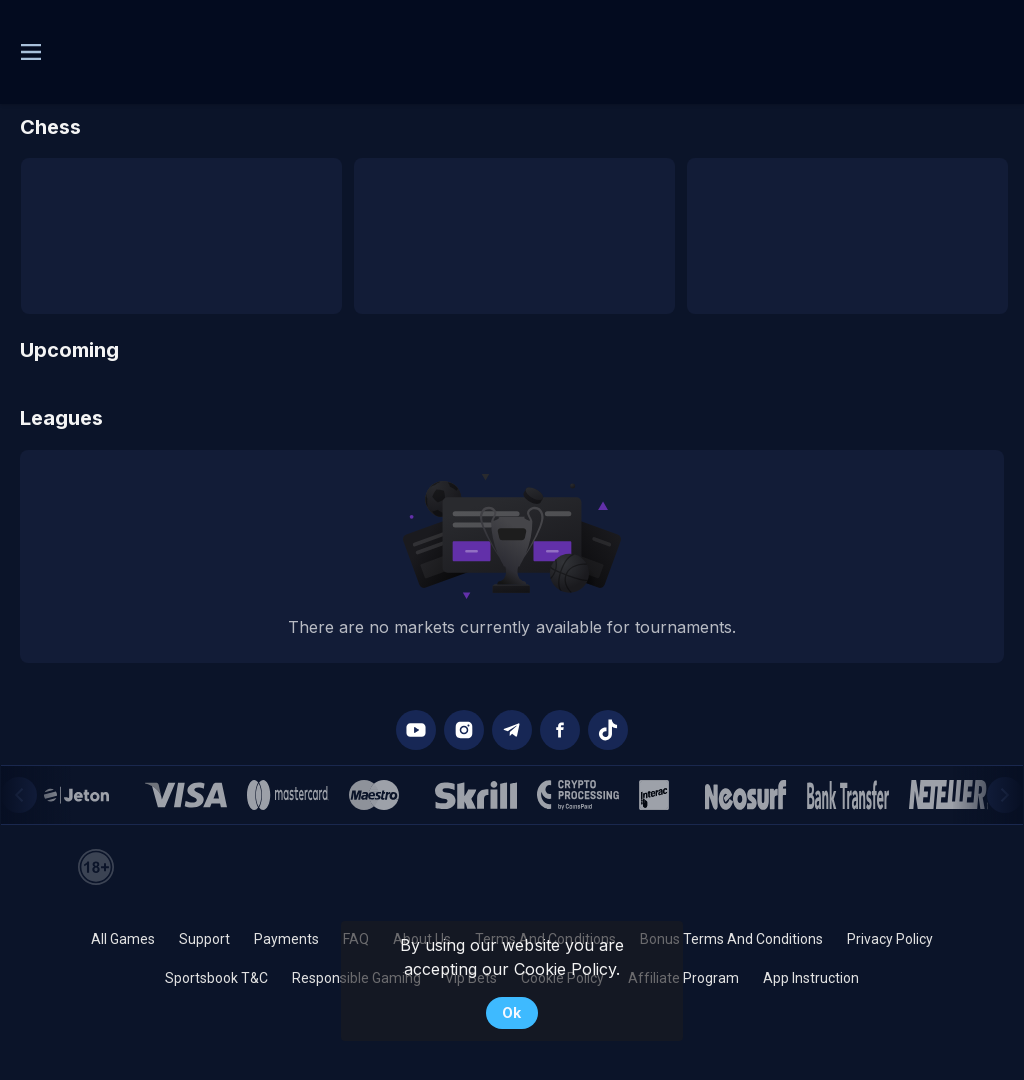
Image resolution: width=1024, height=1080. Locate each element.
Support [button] (204, 939)
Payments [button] (286, 939)
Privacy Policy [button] (890, 939)
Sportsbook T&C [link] (216, 978)
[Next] (1005, 795)
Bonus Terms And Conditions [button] (731, 939)
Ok (511, 1012)
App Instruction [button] (811, 978)
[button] (416, 730)
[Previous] (19, 795)
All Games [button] (123, 939)
